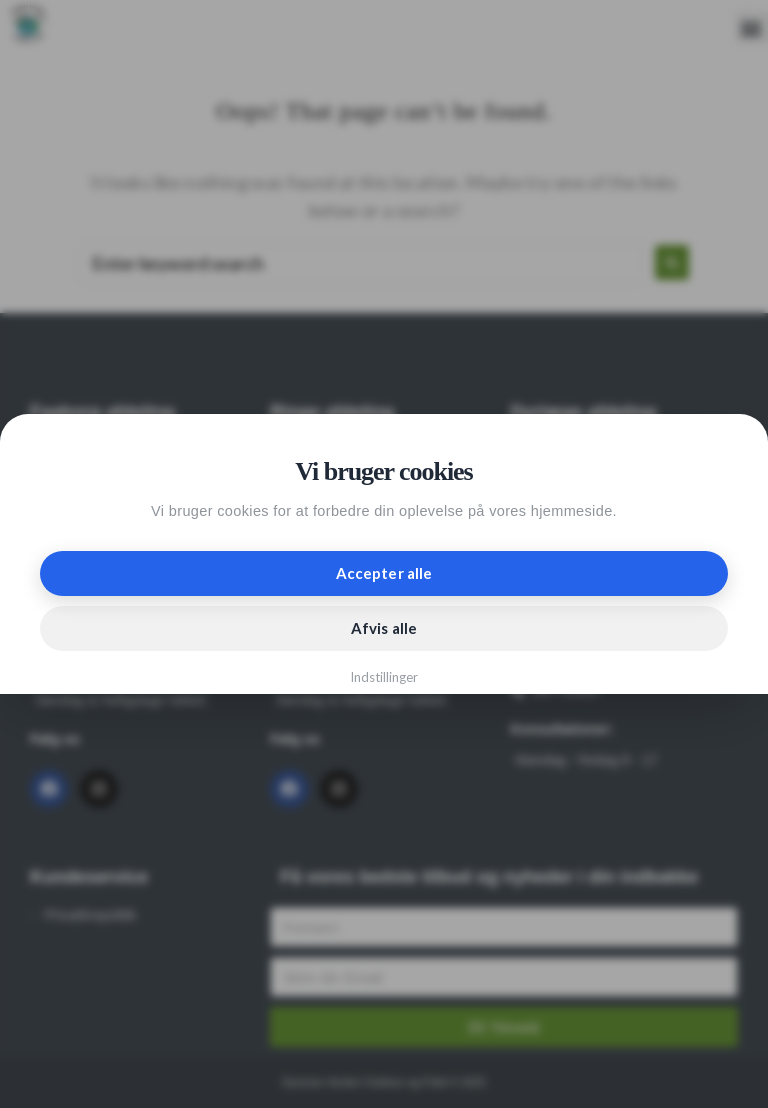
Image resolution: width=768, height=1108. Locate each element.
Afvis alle (384, 628)
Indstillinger (384, 677)
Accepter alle (384, 573)
